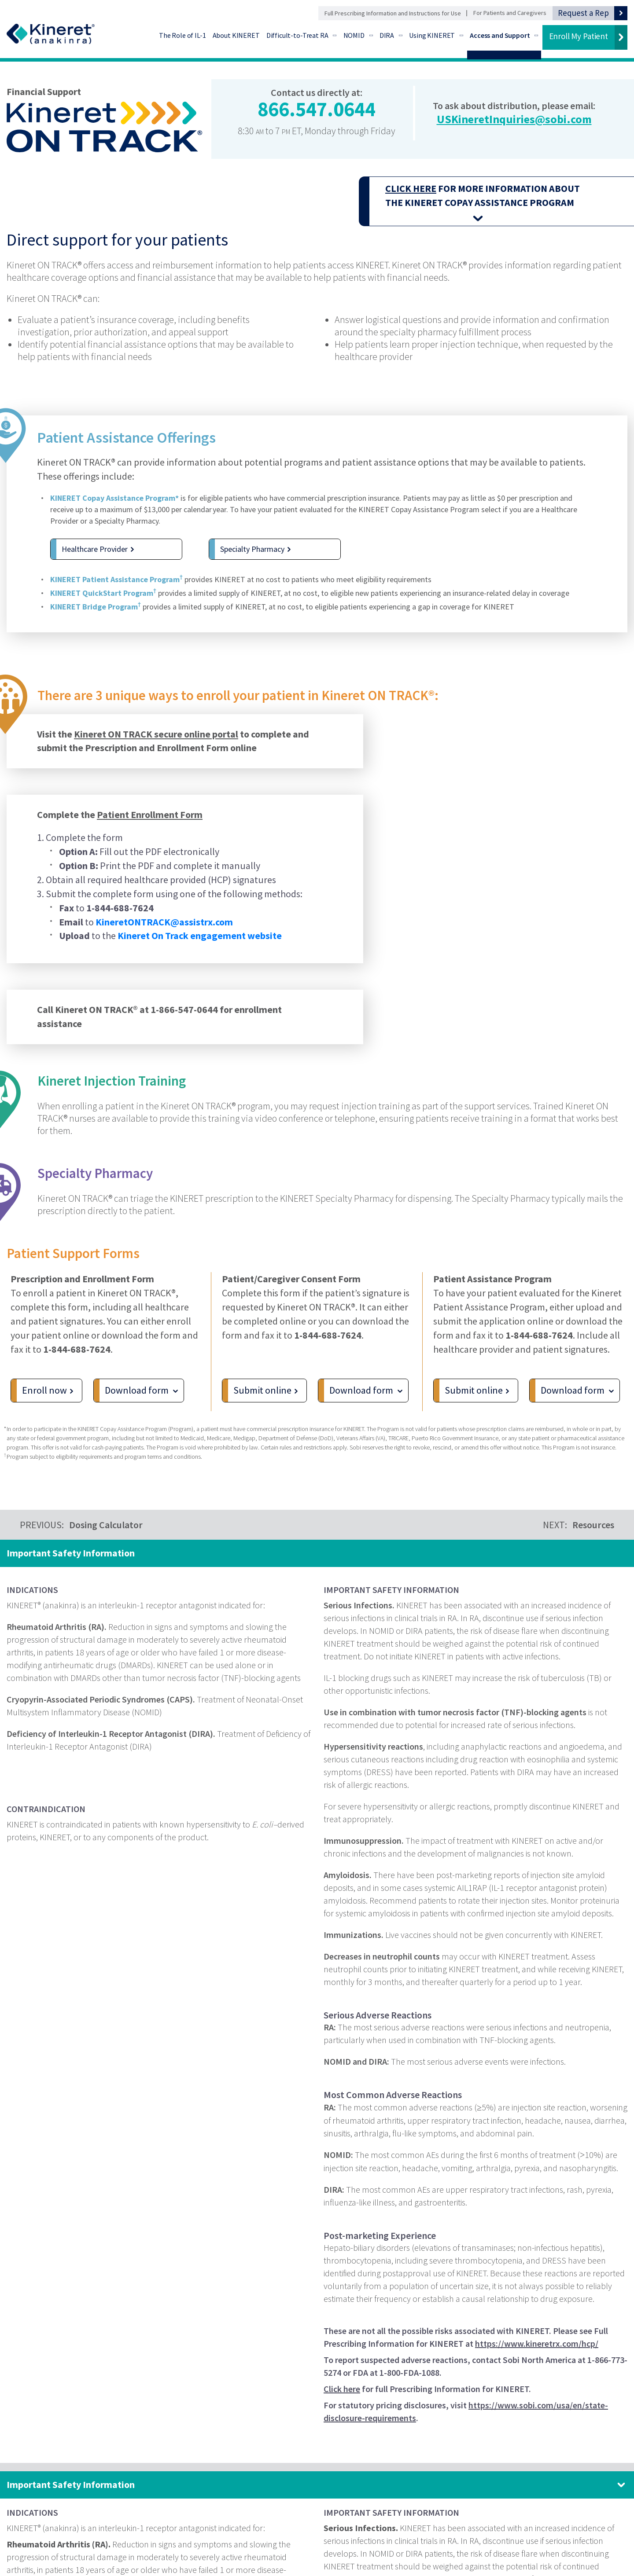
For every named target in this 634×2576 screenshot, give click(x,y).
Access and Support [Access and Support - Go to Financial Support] (500, 35)
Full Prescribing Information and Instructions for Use (392, 13)
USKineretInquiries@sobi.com (514, 119)
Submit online (262, 1396)
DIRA (387, 35)
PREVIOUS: (81, 1525)
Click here (342, 2388)
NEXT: (578, 1525)
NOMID (354, 35)
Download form (137, 1396)
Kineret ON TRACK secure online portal (156, 757)
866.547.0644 (317, 109)
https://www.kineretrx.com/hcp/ (536, 2343)
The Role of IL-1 (182, 35)
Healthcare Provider (95, 549)
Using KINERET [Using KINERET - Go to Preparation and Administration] (432, 35)
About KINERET (236, 35)
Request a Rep (583, 12)
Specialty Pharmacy (252, 549)
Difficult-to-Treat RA (297, 35)
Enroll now (44, 1396)
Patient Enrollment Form (150, 837)
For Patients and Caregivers (509, 13)
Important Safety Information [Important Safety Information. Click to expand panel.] (71, 2484)
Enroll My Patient (578, 36)
